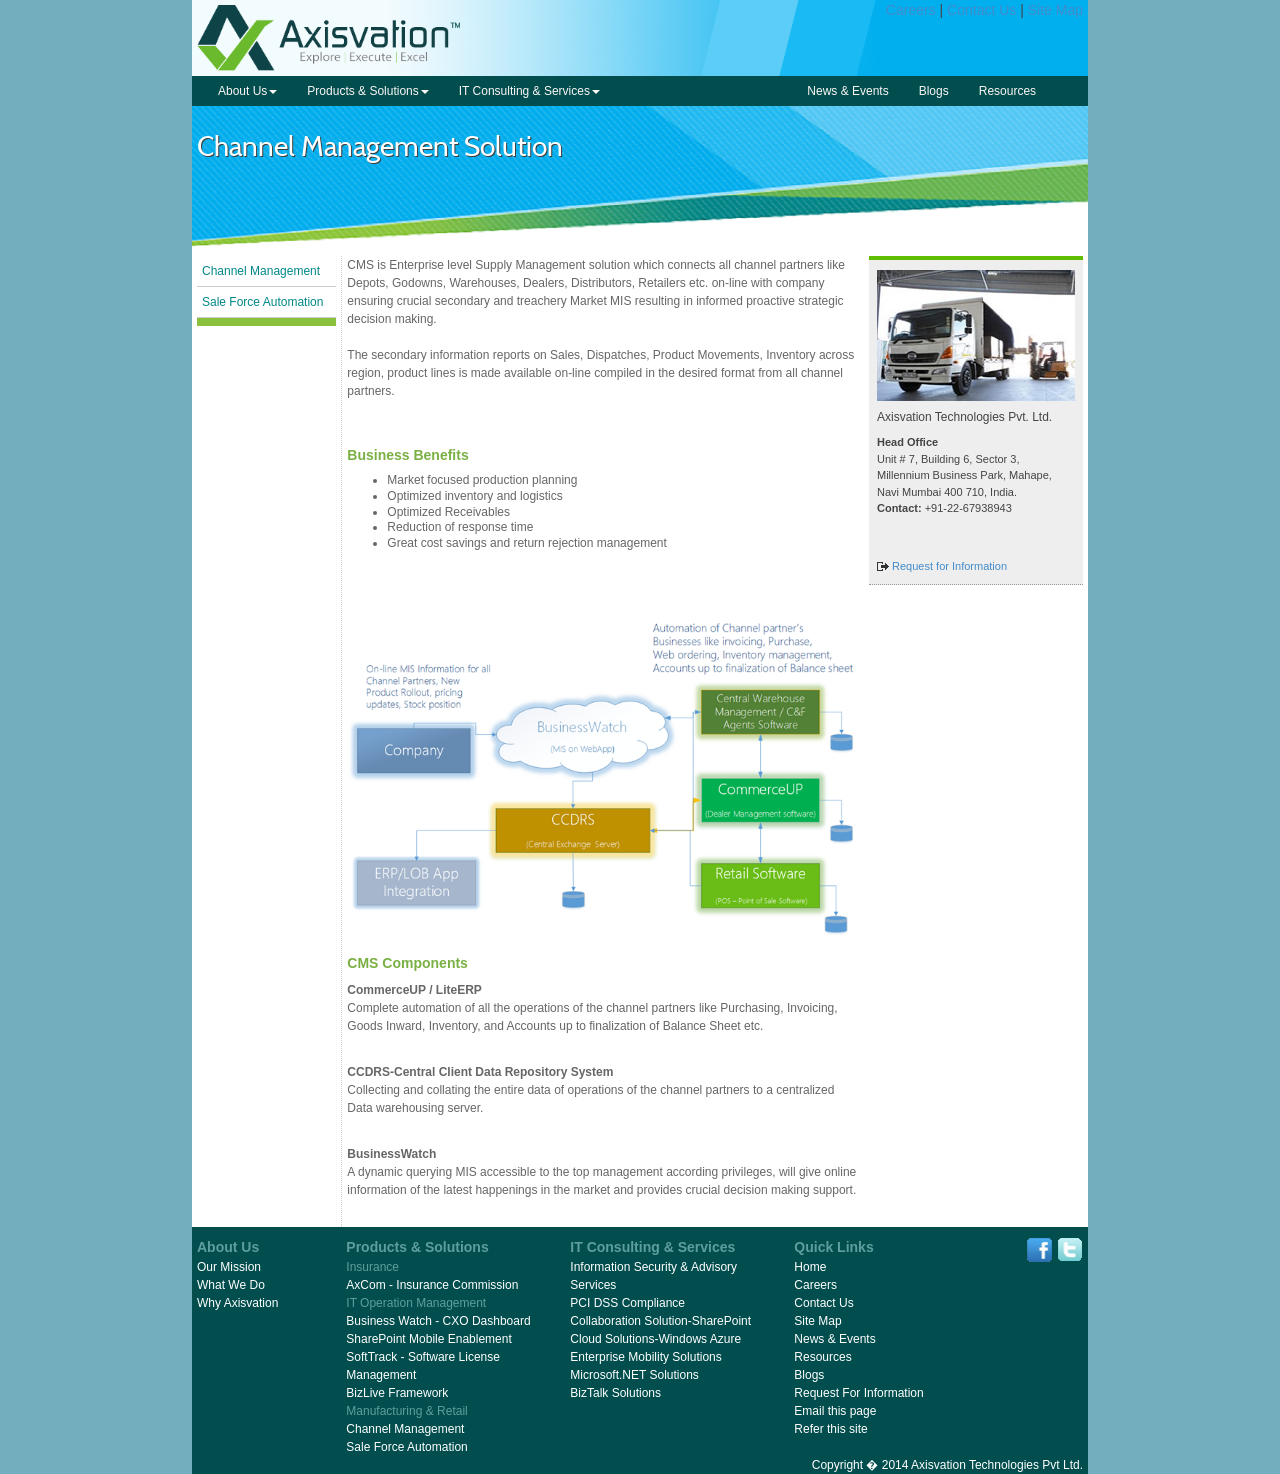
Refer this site (830, 1429)
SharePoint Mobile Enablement (428, 1339)
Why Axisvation (237, 1303)
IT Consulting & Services (529, 91)
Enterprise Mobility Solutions (645, 1357)
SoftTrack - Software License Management (423, 1366)
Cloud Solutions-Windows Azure (655, 1339)
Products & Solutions (367, 91)
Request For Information (858, 1393)
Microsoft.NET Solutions (634, 1375)
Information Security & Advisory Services (653, 1276)
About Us (247, 91)
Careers (911, 10)
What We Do (231, 1285)
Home (810, 1267)
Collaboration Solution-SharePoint (660, 1321)
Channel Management (261, 271)
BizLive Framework (397, 1393)
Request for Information (949, 566)
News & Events (847, 91)
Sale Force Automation (262, 302)
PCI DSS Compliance (627, 1303)
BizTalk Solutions (615, 1393)
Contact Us (981, 10)
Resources (1007, 91)
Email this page (835, 1411)
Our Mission (229, 1267)
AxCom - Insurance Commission (432, 1285)
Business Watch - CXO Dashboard (438, 1321)
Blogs (934, 91)
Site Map (1055, 10)
